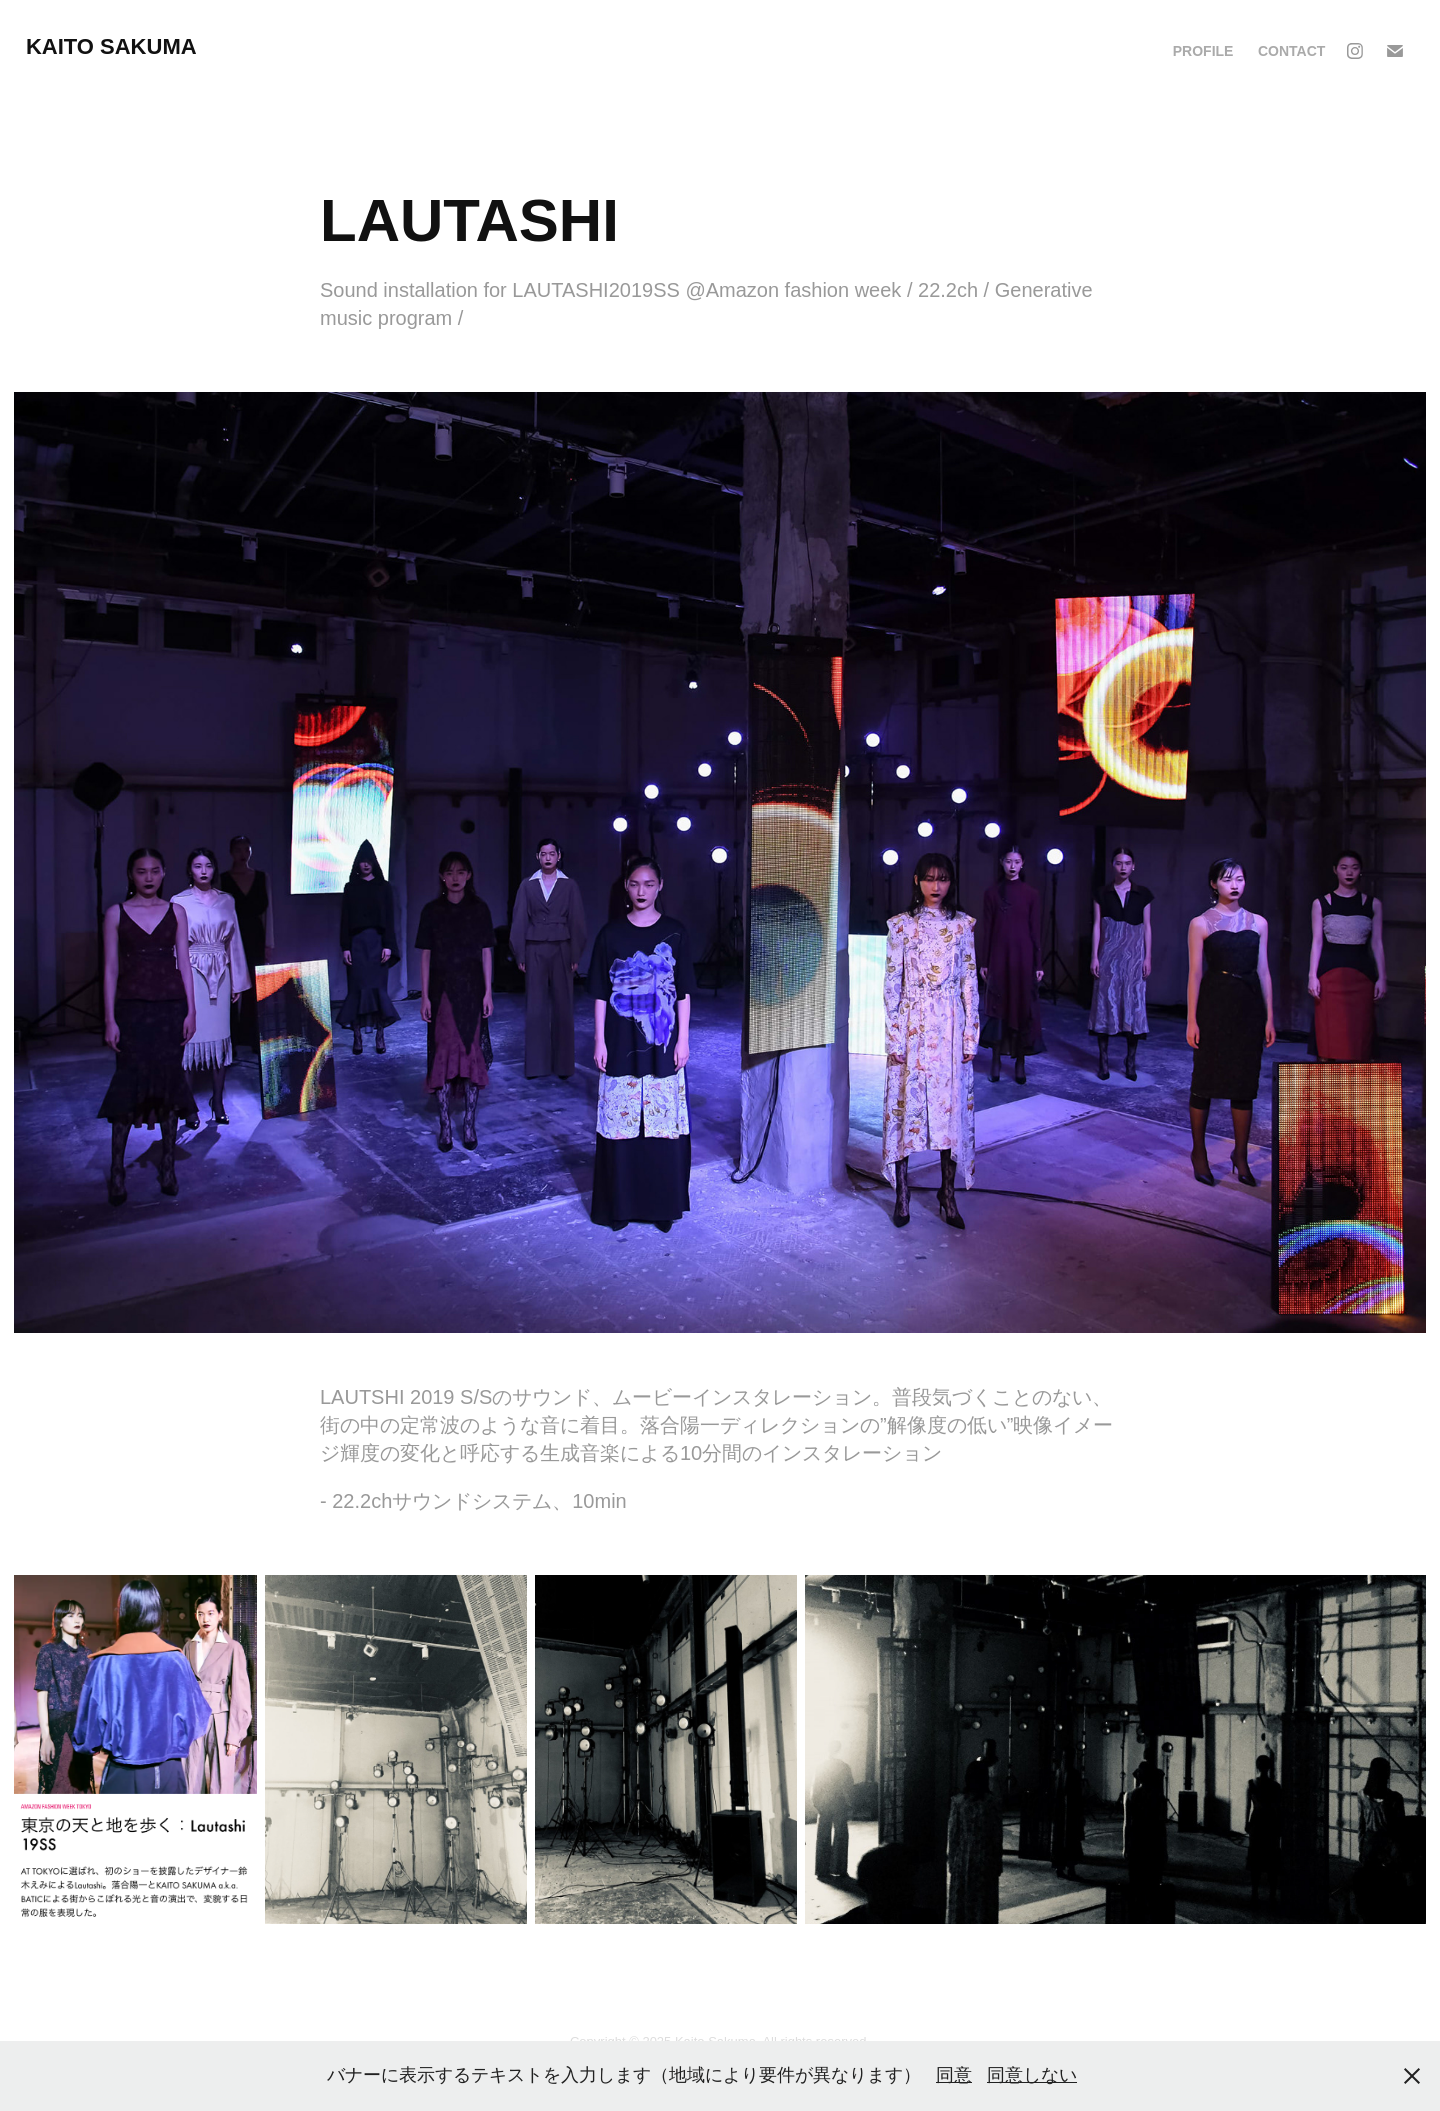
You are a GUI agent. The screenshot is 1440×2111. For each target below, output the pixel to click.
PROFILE (1203, 51)
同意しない (1032, 2075)
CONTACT (1291, 51)
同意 (954, 2075)
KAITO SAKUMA (111, 46)
